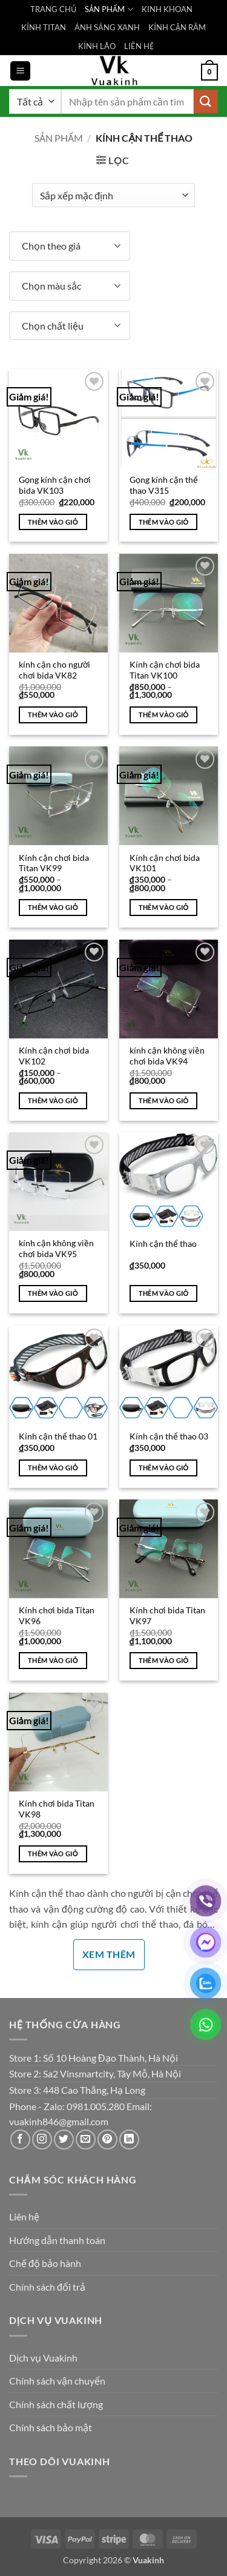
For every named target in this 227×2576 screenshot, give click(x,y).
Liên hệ (24, 2216)
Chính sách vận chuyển (57, 2380)
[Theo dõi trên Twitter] (64, 2139)
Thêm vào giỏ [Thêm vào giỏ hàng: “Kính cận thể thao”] (164, 1293)
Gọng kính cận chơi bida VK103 (55, 485)
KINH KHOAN (167, 9)
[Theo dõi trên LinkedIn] (129, 2139)
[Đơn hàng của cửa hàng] (113, 195)
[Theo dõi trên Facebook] (20, 2139)
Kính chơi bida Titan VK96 (56, 1615)
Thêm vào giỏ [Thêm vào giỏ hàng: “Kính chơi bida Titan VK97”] (164, 1660)
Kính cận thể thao (163, 1244)
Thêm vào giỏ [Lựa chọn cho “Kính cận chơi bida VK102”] (53, 1100)
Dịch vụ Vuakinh (43, 2357)
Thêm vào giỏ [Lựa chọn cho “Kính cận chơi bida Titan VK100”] (164, 715)
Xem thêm (109, 1954)
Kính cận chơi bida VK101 (165, 863)
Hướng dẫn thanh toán (57, 2240)
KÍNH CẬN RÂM (177, 27)
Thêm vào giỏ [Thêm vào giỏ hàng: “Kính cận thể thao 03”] (164, 1468)
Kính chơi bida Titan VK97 (167, 1615)
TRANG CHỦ (53, 9)
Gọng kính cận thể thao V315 (164, 485)
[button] (20, 71)
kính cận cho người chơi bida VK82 (54, 670)
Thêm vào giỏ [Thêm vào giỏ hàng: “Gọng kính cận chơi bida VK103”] (53, 522)
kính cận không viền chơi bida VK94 (167, 1056)
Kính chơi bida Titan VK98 (56, 1809)
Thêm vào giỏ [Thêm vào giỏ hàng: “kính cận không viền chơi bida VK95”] (53, 1293)
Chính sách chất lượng (56, 2404)
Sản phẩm (59, 138)
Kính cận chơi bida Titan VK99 (54, 863)
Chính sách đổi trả (47, 2286)
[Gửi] (206, 101)
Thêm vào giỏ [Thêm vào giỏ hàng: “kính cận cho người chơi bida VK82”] (53, 715)
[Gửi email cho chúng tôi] (86, 2139)
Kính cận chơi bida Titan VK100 (165, 670)
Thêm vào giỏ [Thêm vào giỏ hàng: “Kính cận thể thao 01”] (53, 1468)
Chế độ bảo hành (45, 2263)
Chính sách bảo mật (50, 2427)
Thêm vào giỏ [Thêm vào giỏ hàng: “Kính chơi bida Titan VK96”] (53, 1660)
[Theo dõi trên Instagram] (42, 2139)
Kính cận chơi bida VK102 (54, 1056)
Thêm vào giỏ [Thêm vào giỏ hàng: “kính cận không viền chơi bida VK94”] (164, 1100)
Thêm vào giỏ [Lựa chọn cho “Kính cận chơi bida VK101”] (164, 907)
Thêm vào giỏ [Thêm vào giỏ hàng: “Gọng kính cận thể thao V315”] (164, 522)
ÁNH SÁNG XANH (107, 27)
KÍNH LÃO (97, 46)
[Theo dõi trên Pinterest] (107, 2139)
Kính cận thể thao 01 (58, 1436)
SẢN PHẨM (109, 9)
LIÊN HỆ (139, 46)
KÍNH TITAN (43, 27)
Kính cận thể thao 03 (169, 1436)
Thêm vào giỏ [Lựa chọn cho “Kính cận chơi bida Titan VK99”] (53, 907)
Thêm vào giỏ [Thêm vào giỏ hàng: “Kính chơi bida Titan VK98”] (53, 1853)
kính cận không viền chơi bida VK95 (56, 1248)
